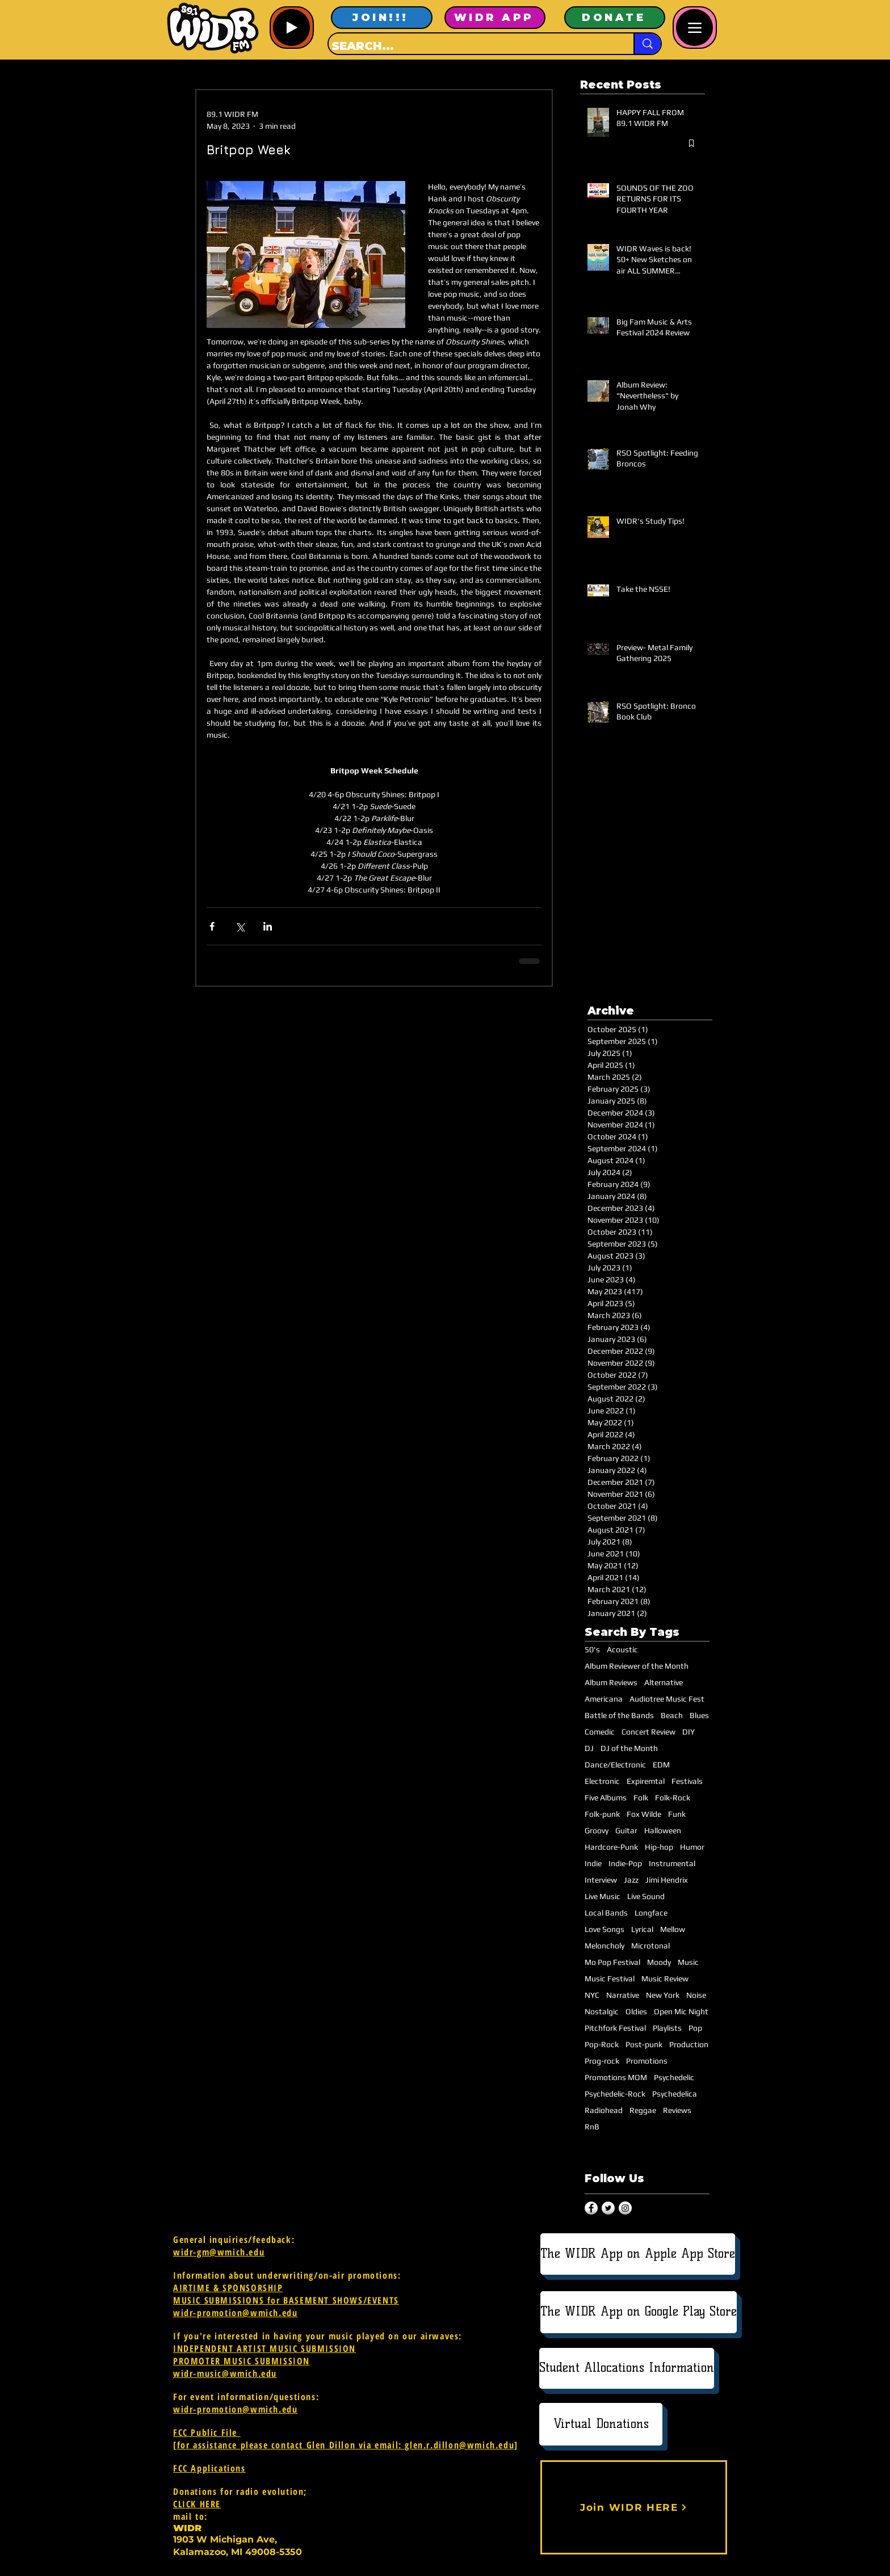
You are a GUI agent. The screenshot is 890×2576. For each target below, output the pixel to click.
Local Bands (606, 1912)
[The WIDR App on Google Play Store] (638, 2312)
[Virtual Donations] (600, 2424)
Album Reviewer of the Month (637, 1665)
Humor (692, 1846)
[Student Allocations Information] (626, 2368)
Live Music (602, 1896)
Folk (640, 1797)
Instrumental (672, 1863)
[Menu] (694, 27)
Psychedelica (674, 2093)
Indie (593, 1863)
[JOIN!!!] (382, 17)
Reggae (642, 2110)
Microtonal (650, 1945)
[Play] (291, 27)
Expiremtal (646, 1781)
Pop (695, 2027)
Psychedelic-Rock (615, 2093)
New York (662, 1995)
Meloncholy (604, 1945)
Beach (672, 1715)
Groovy (596, 1830)
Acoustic (622, 1649)
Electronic (602, 1781)
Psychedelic (674, 2077)
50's (592, 1649)
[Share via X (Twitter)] (239, 926)
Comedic (600, 1731)
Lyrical (642, 1929)
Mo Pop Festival (612, 1962)
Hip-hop (659, 1846)
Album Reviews (611, 1682)
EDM (661, 1764)
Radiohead (604, 2110)
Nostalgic (602, 2011)
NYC (592, 1995)
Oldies (636, 2011)
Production (688, 2044)
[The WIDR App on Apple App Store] (637, 2254)
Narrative (622, 1995)
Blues (699, 1715)
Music (688, 1962)
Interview (601, 1879)
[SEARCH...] (470, 45)
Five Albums (606, 1797)
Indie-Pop (625, 1863)
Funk (677, 1814)
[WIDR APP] (494, 17)
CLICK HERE (197, 2504)
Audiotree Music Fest (666, 1698)
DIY (688, 1731)
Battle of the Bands (619, 1715)
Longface (651, 1912)
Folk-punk (602, 1814)
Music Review (665, 1978)
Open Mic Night (681, 2011)
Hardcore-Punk (611, 1846)
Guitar (626, 1830)
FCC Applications (209, 2468)
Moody (659, 1962)
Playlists (667, 2027)
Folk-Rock (672, 1797)
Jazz (631, 1879)
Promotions (646, 2060)
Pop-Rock (602, 2044)
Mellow (672, 1929)
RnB (592, 2126)
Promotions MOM (616, 2077)
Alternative (663, 1682)
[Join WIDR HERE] (633, 2507)
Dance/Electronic (615, 1764)
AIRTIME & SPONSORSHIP (228, 2288)
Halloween (662, 1830)
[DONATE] (614, 17)
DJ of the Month (629, 1748)
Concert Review (648, 1731)
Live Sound (646, 1896)
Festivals (687, 1781)
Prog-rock (602, 2060)
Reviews (677, 2110)
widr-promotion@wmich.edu (235, 2312)
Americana (604, 1698)
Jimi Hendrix (666, 1879)
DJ (589, 1748)
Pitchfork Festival (615, 2027)
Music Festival (610, 1978)
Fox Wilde (644, 1814)
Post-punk (643, 2044)
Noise (696, 1995)
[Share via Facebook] (212, 926)
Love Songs (604, 1929)
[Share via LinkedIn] (267, 926)
